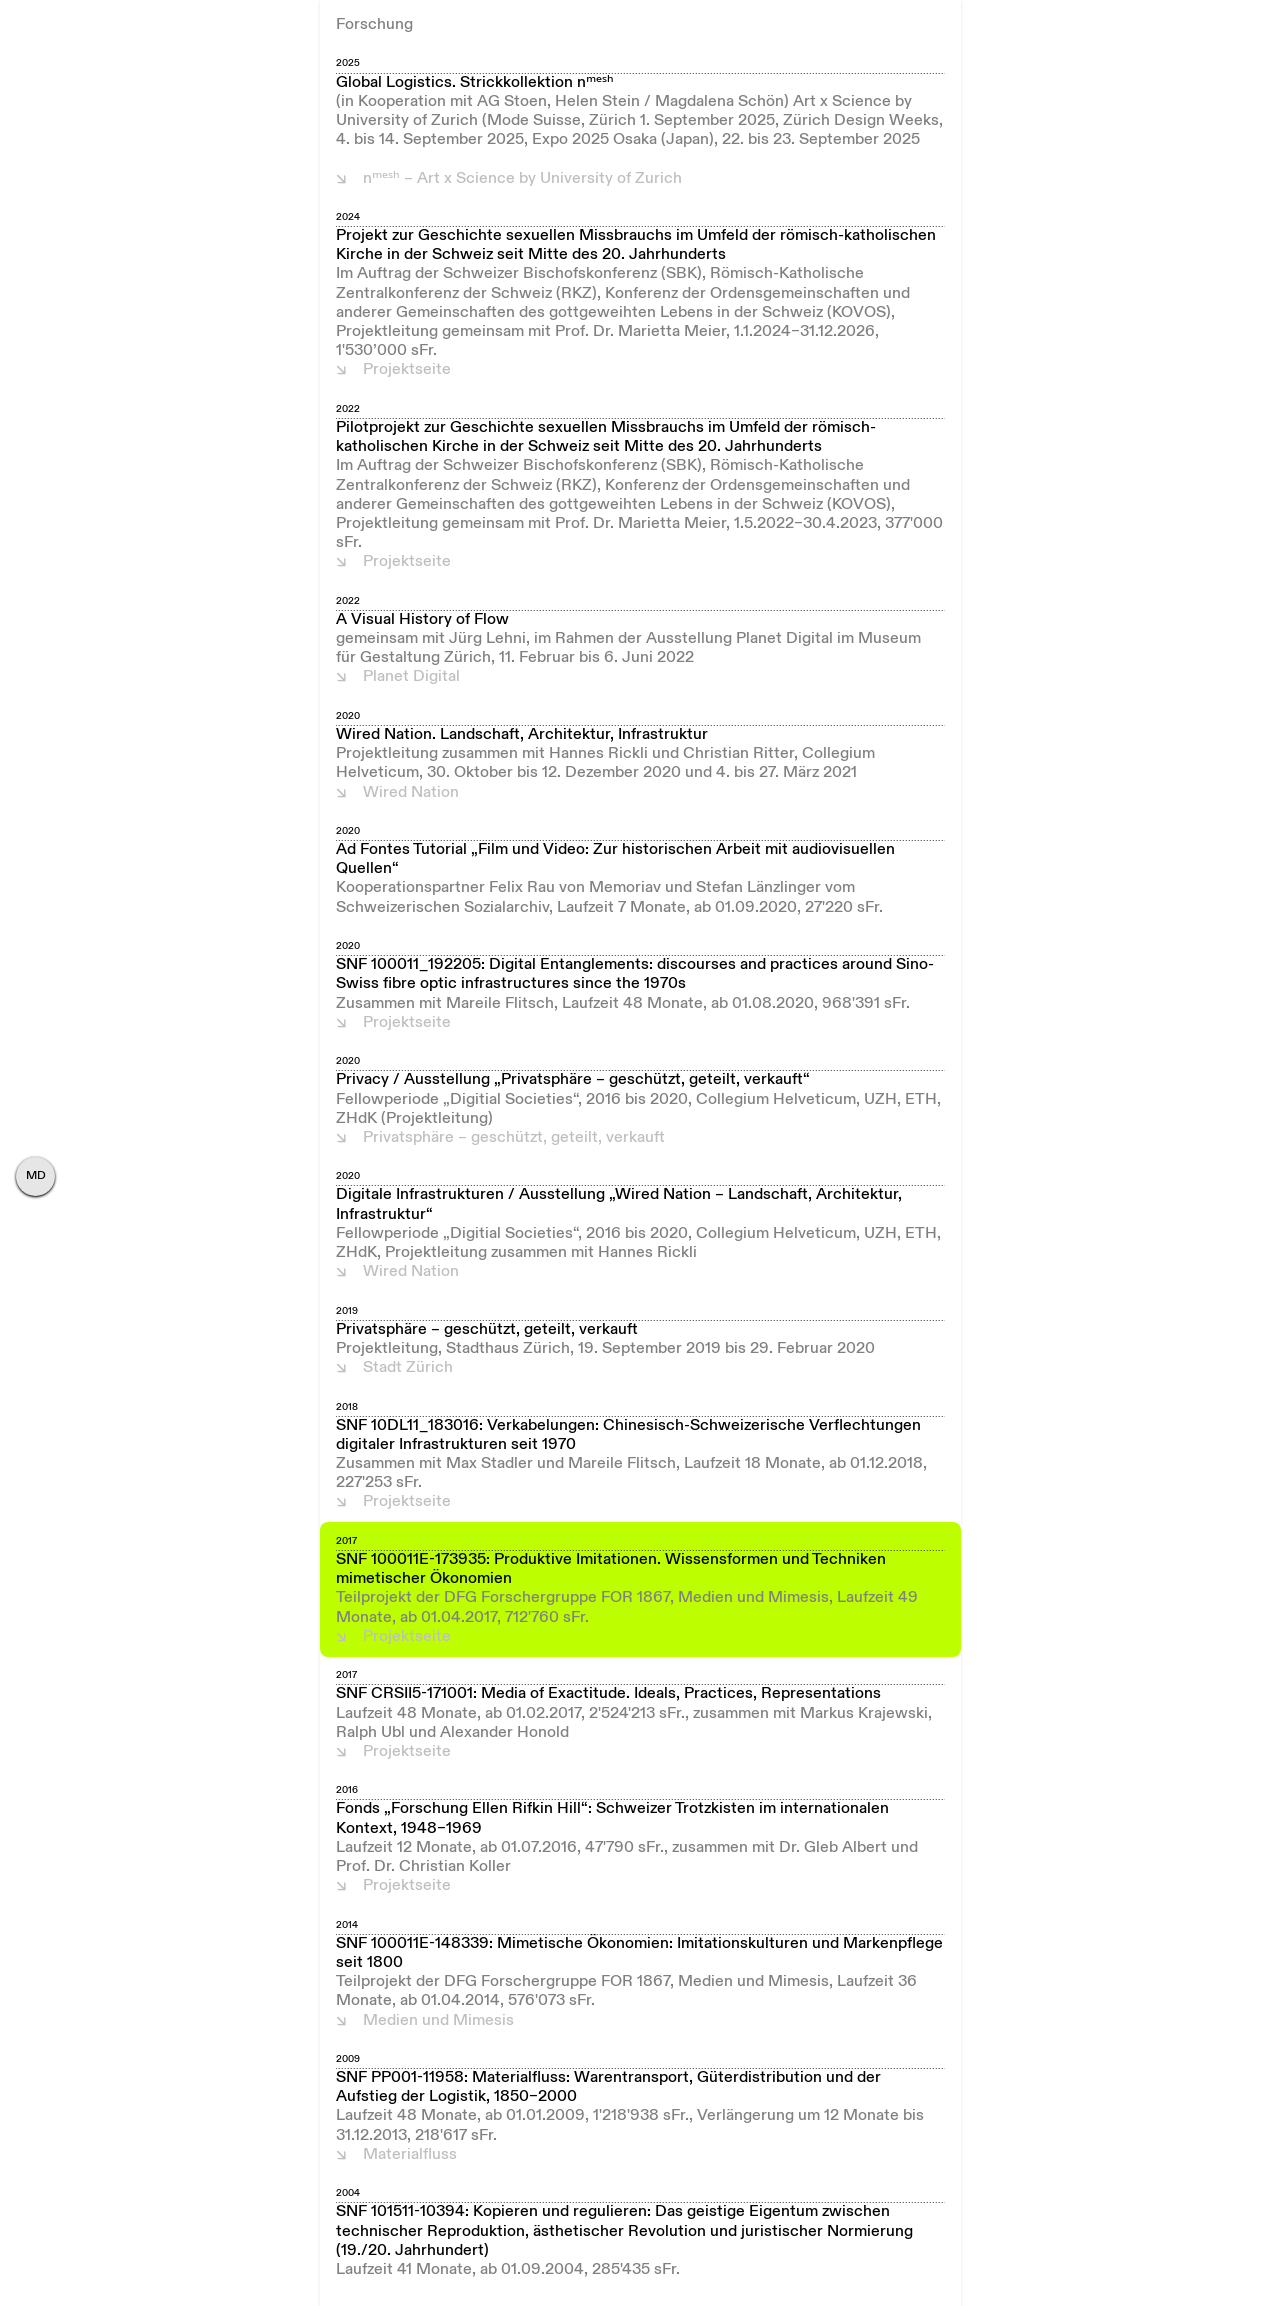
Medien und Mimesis (438, 2021)
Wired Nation (411, 793)
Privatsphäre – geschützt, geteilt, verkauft (514, 1138)
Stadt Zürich (408, 1368)
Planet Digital (411, 677)
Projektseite (407, 370)
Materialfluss (410, 2155)
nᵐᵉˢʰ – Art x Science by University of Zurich (522, 179)
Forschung (374, 25)
